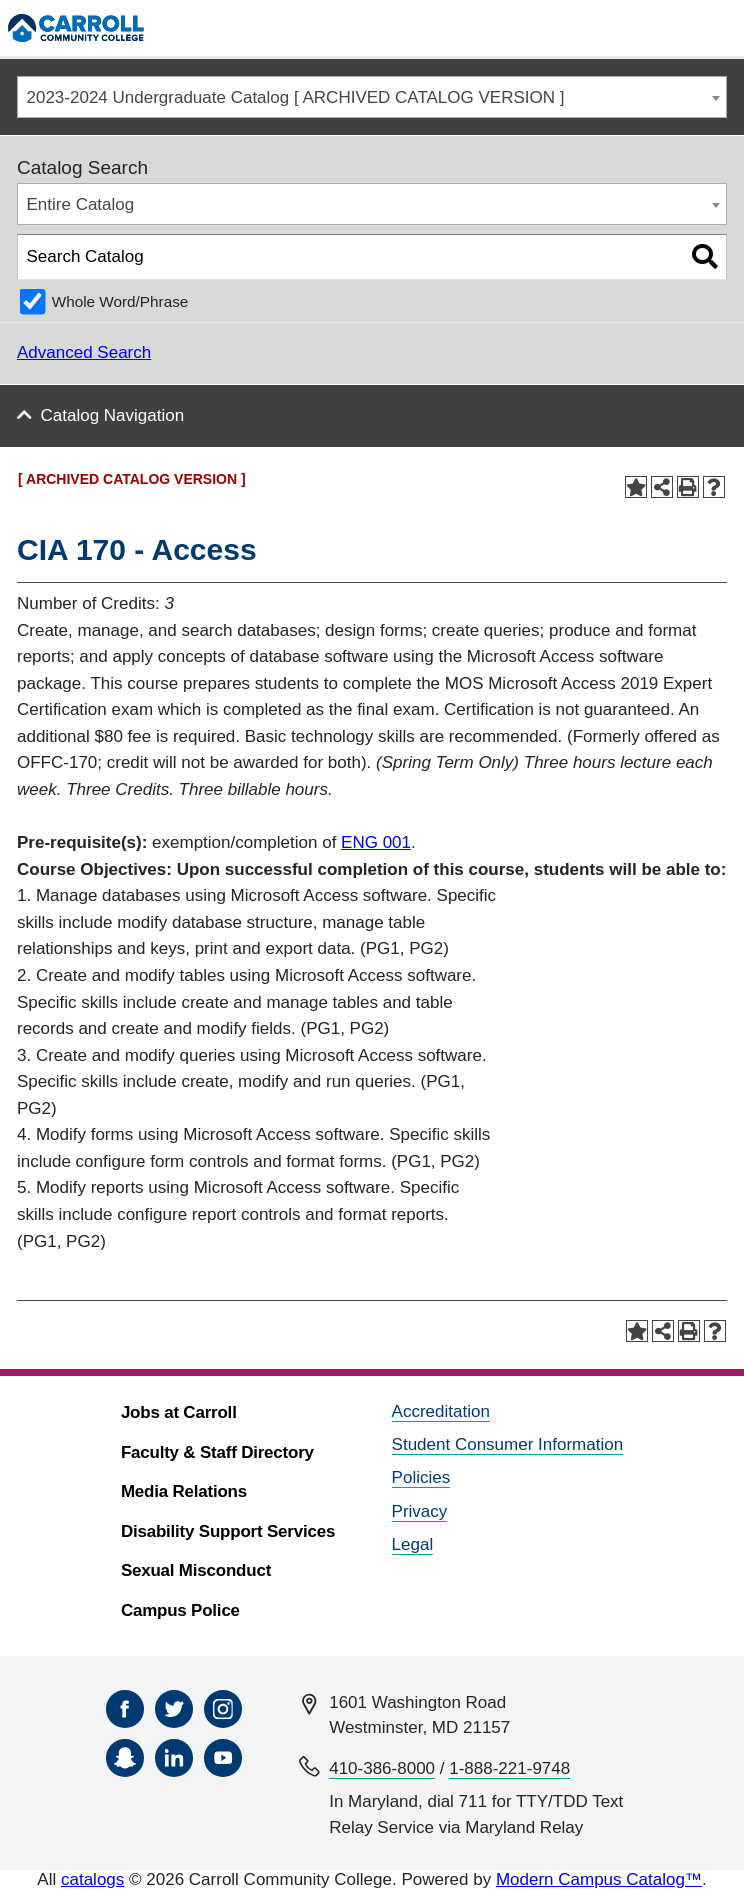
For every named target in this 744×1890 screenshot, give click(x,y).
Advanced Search (84, 352)
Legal (413, 1544)
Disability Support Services (228, 1531)
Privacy (420, 1511)
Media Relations (184, 1491)
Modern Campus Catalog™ (599, 1879)
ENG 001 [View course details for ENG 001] (376, 842)
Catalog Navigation (113, 415)
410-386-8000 (382, 1768)
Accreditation (441, 1411)
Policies (421, 1477)
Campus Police (180, 1610)
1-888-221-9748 (509, 1768)
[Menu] (719, 27)
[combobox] (372, 97)
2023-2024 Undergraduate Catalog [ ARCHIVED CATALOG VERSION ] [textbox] (296, 97)
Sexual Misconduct (196, 1570)
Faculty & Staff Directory (217, 1452)
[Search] (677, 27)
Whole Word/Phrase (120, 301)
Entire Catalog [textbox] (81, 204)
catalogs (92, 1879)
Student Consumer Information (508, 1444)
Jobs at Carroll (179, 1412)
